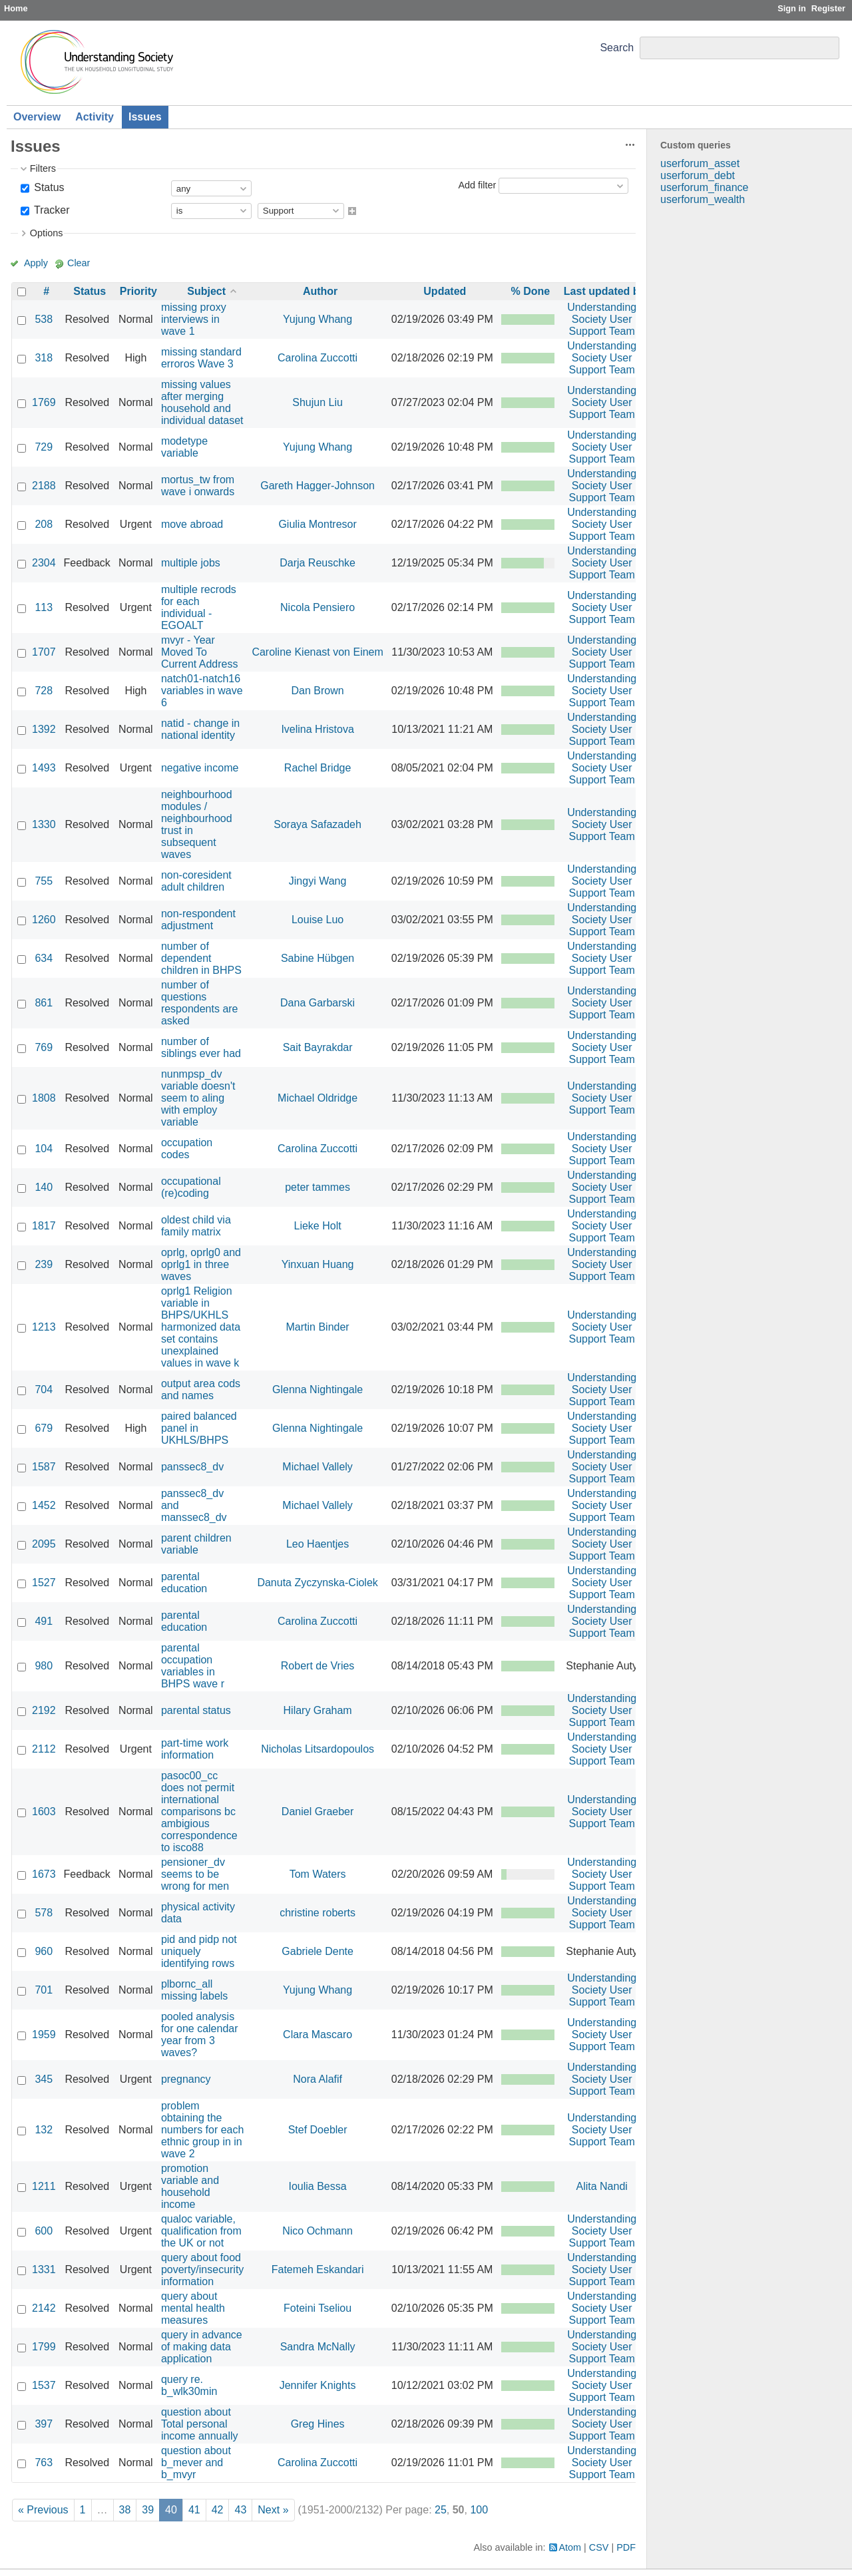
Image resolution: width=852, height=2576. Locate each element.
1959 (44, 2034)
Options (46, 233)
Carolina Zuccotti (317, 357)
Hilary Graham (318, 1710)
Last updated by (605, 291)
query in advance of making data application (201, 2346)
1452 (44, 1505)
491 (44, 1621)
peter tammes (317, 1187)
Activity (94, 116)
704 (44, 1389)
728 (44, 690)
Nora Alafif (317, 2079)
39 (148, 2509)
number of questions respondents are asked (199, 1002)
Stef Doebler (317, 2129)
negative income (200, 767)
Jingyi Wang (318, 881)
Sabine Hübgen (317, 958)
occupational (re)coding (191, 1187)
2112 (44, 1749)
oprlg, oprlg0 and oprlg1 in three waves (201, 1264)
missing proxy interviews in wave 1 (193, 319)
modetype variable (184, 447)
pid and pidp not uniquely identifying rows (199, 1951)
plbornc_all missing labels (194, 1990)
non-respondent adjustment (198, 919)
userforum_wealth (702, 199)
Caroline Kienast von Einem (317, 652)
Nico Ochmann (317, 2231)
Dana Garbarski (317, 1002)
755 (44, 881)
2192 (44, 1710)
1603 (44, 1811)
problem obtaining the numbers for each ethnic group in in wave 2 (202, 2129)
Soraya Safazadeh (317, 824)
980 (44, 1665)
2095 (44, 1544)
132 (44, 2129)
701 (44, 1990)
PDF (626, 2547)
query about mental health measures (193, 2308)
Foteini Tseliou (317, 2308)
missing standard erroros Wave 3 (201, 357)
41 (194, 2509)
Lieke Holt (317, 1225)
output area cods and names (200, 1389)
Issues (145, 116)
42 (218, 2509)
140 (44, 1187)
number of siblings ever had (201, 1047)
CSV (599, 2547)
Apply (36, 263)
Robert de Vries (318, 1665)
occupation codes (186, 1148)
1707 (44, 652)
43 (240, 2509)
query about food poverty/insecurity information (202, 2269)
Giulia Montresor (317, 524)
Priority (138, 291)
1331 (44, 2269)
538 (44, 319)
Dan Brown (318, 690)
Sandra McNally (317, 2346)
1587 (44, 1466)
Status (48, 187)
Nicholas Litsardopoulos (317, 1749)
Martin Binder (317, 1327)
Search (617, 47)
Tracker (50, 210)
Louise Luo (317, 919)
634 (44, 958)
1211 (44, 2186)
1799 (44, 2346)
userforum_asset (700, 163)
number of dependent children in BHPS (201, 958)
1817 (44, 1225)
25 (441, 2509)
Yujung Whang (317, 319)
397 (44, 2424)
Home (16, 8)
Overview (37, 116)
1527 (44, 1582)
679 (44, 1428)
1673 (44, 1874)
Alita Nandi (601, 2186)
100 (479, 2509)
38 (125, 2509)
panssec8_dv (192, 1466)
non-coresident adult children (196, 881)
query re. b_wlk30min (189, 2385)
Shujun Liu (317, 402)
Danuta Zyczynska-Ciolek (317, 1582)
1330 (44, 824)
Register (828, 8)
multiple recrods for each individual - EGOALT (198, 607)
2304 (44, 562)
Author (320, 291)
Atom (570, 2547)
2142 (44, 2308)
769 (44, 1047)
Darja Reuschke (317, 562)
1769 (44, 402)
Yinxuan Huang (318, 1264)
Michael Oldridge (317, 1098)
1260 (44, 919)
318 (44, 357)
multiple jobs (190, 562)
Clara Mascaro (317, 2034)
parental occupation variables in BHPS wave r (192, 1665)
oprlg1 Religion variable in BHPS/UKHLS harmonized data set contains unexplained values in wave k (200, 1327)
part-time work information (194, 1749)
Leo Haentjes (317, 1544)
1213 (44, 1327)
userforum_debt (697, 175)
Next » (273, 2509)
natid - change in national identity (200, 729)
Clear (78, 263)
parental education (184, 1582)
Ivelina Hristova (317, 729)
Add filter (477, 185)
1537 (44, 2385)
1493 (44, 767)
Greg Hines (318, 2424)
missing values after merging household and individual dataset (202, 402)
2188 (44, 485)
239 (44, 1264)
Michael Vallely (317, 1466)
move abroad (192, 524)
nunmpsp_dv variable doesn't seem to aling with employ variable (198, 1098)
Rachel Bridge (317, 767)
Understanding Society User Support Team (601, 319)
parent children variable (196, 1544)
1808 (44, 1098)
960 (44, 1951)
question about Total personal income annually (199, 2424)
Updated (444, 291)
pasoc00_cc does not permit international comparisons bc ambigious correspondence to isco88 (199, 1811)
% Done (530, 291)
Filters (43, 168)
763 (44, 2462)
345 (44, 2079)
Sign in (791, 8)
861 (44, 1002)
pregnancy (186, 2079)
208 (44, 524)
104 (44, 1148)
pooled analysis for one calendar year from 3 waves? (199, 2034)
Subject (206, 291)
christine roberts (317, 1912)
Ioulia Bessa (318, 2186)
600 (44, 2231)
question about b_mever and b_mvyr (196, 2462)
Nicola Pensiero (317, 607)
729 (44, 447)
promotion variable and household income (190, 2186)
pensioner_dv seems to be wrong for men (195, 1874)
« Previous (43, 2509)
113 (44, 607)
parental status (196, 1710)
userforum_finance (704, 187)
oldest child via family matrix (196, 1225)
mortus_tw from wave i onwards (197, 485)
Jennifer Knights (318, 2385)
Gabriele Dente (317, 1951)
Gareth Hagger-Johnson (317, 485)
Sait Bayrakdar (318, 1047)
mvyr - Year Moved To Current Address (199, 652)
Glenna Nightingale (317, 1389)
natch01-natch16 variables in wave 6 (202, 690)
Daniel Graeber (318, 1811)
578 (44, 1912)
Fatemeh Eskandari (318, 2269)
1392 (44, 729)
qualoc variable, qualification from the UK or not (201, 2231)
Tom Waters (318, 1874)
